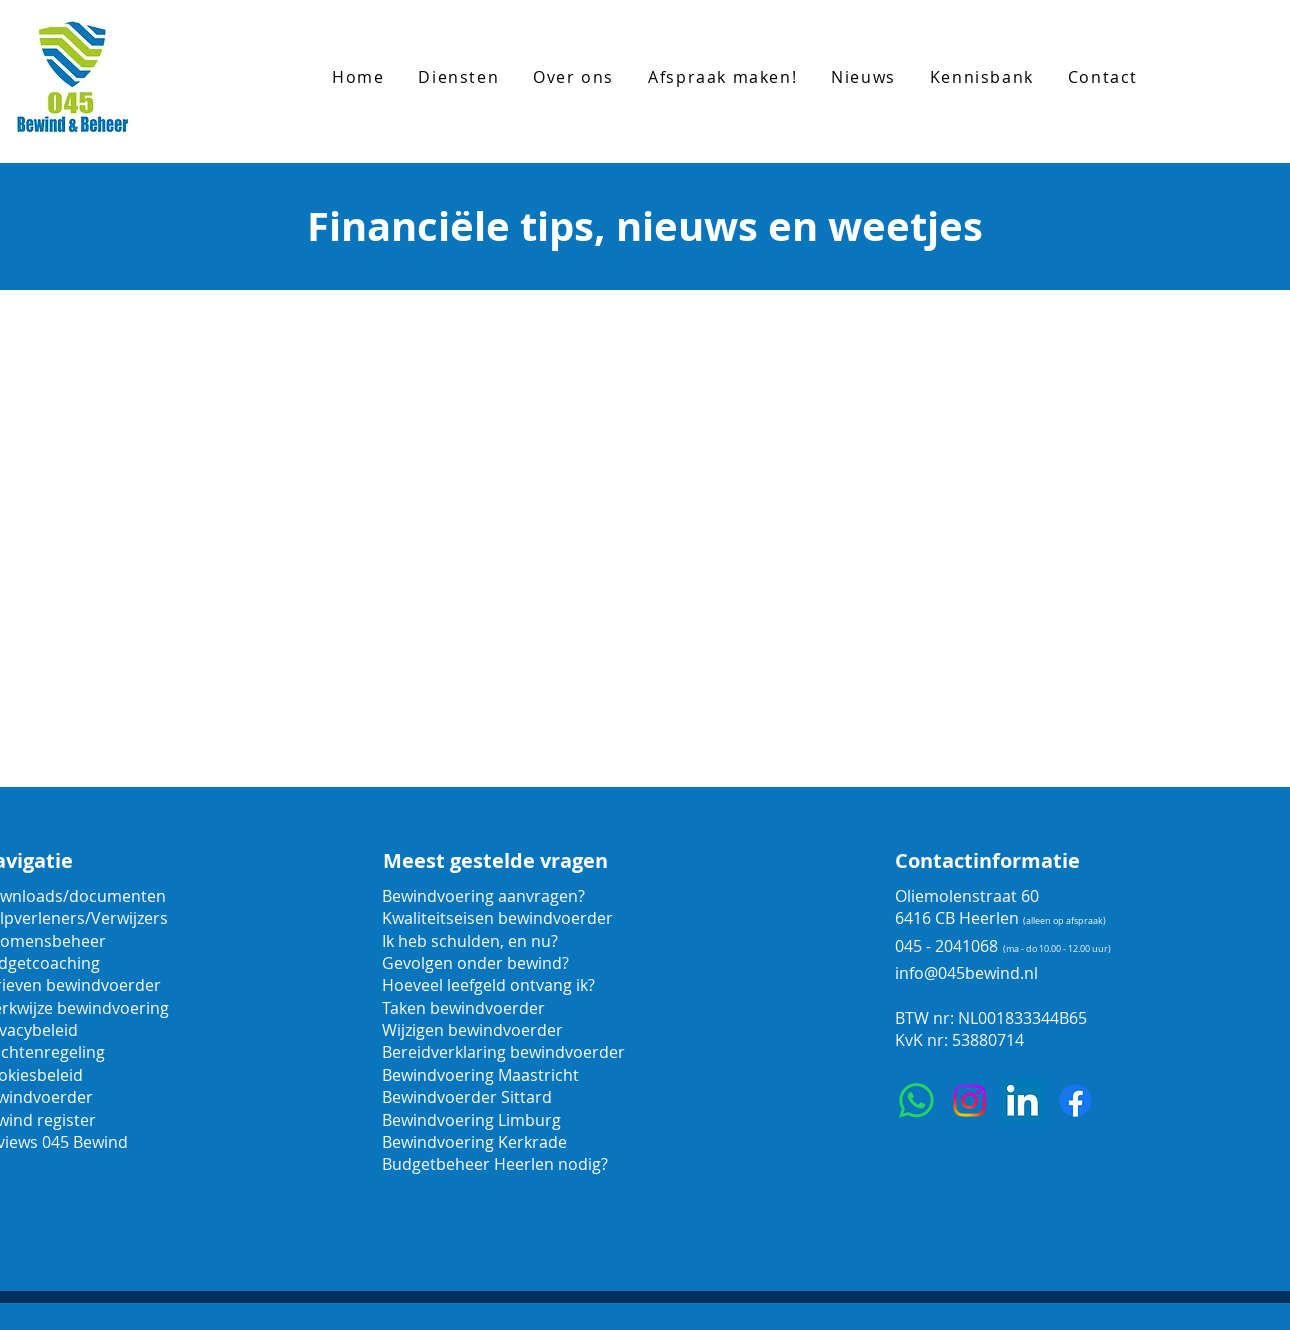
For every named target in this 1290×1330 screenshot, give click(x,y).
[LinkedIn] (1022, 1100)
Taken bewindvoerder (463, 1008)
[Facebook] (1075, 1100)
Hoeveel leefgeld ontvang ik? (488, 985)
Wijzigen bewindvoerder (472, 1030)
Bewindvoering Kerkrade (474, 1142)
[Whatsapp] (916, 1100)
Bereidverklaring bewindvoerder (503, 1052)
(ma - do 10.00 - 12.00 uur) (1057, 949)
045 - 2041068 (946, 946)
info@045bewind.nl (966, 973)
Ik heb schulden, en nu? (470, 941)
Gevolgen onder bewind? (477, 963)
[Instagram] (969, 1100)
